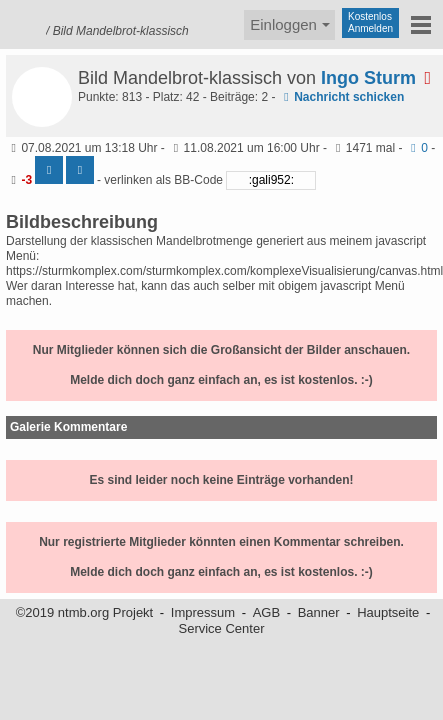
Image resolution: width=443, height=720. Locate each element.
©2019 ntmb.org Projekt (84, 612)
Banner (319, 612)
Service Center (222, 628)
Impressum (203, 612)
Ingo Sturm (380, 78)
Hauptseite (388, 612)
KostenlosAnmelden (370, 22)
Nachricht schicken (341, 97)
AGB (266, 612)
